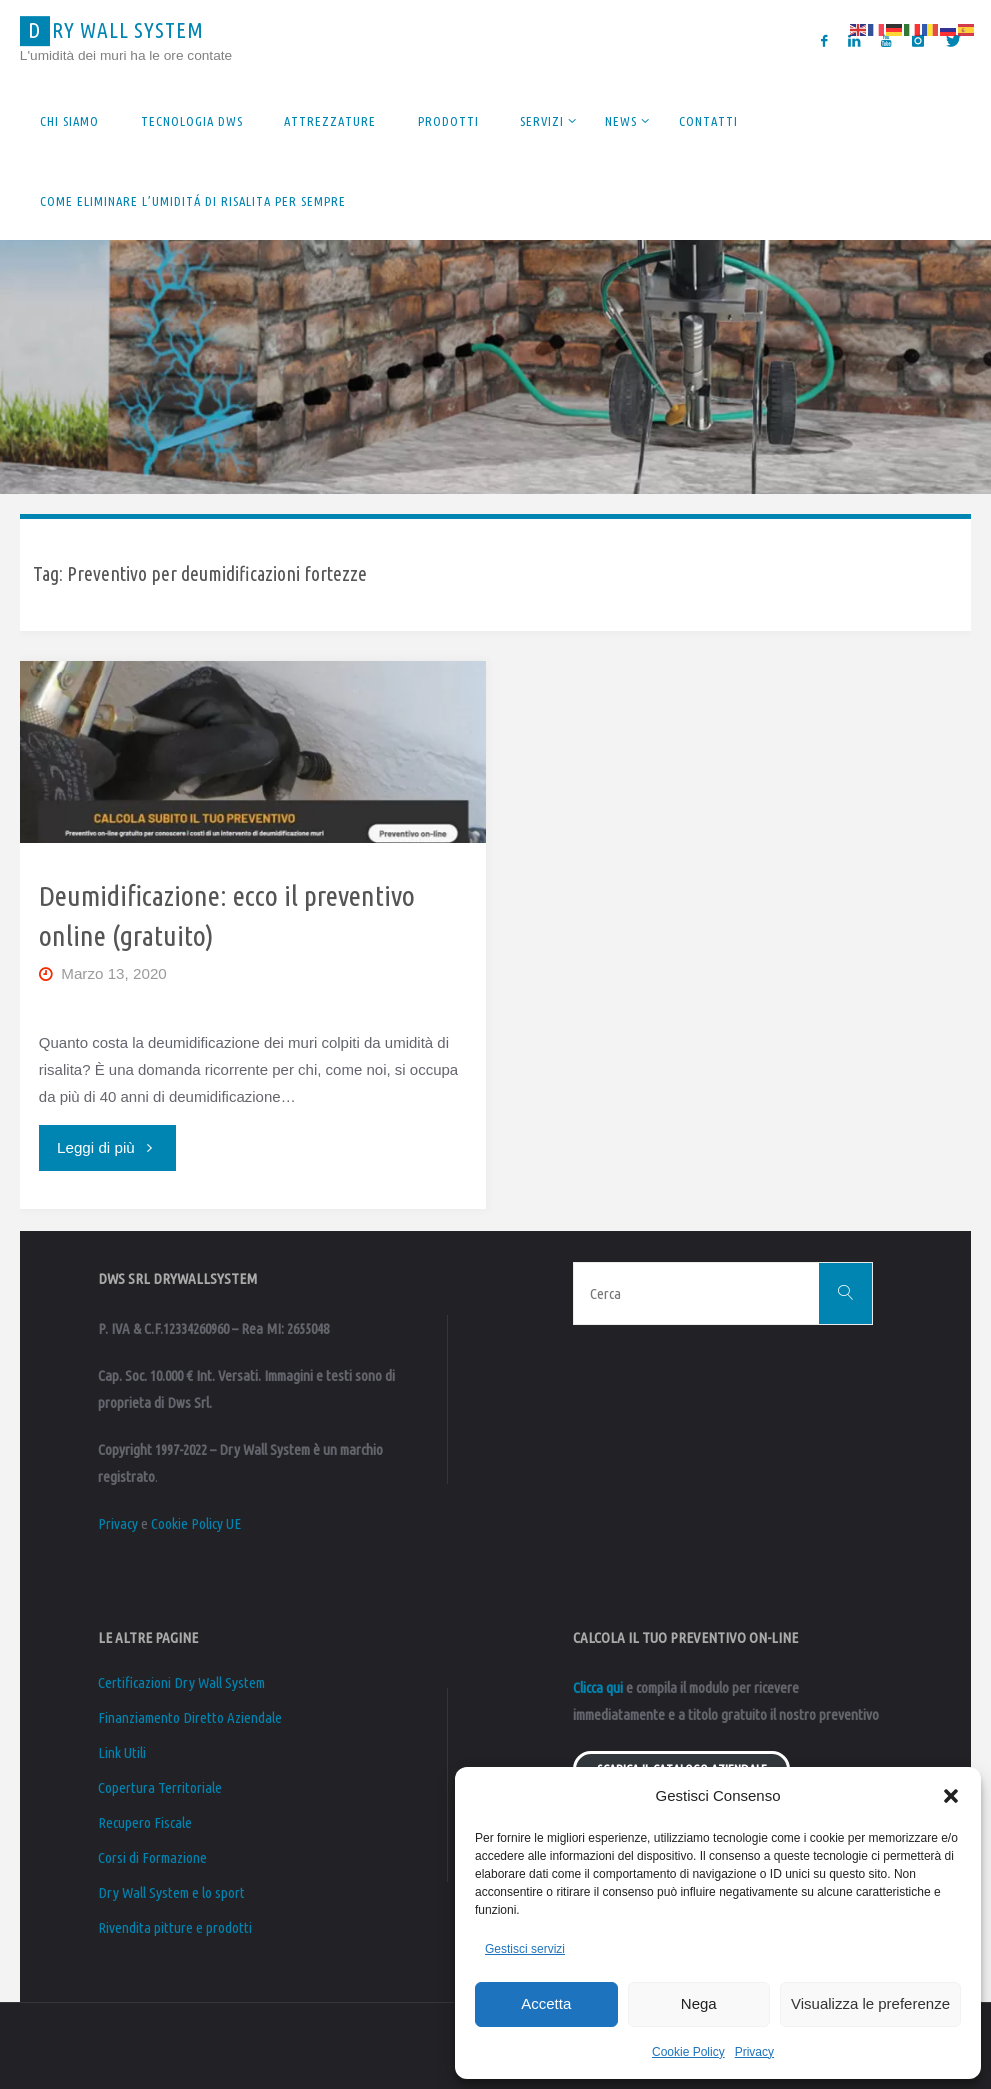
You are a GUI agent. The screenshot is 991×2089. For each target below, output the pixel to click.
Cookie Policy (688, 2052)
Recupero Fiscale (145, 1822)
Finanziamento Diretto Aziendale (190, 1717)
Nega (699, 2003)
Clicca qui (598, 1687)
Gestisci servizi (525, 1949)
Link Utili (122, 1752)
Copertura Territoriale (160, 1787)
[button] (951, 1796)
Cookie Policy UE (196, 1523)
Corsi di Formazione (152, 1857)
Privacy (754, 2052)
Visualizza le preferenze (870, 2003)
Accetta (546, 2003)
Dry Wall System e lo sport (171, 1892)
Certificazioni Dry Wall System (181, 1682)
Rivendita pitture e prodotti (175, 1927)
